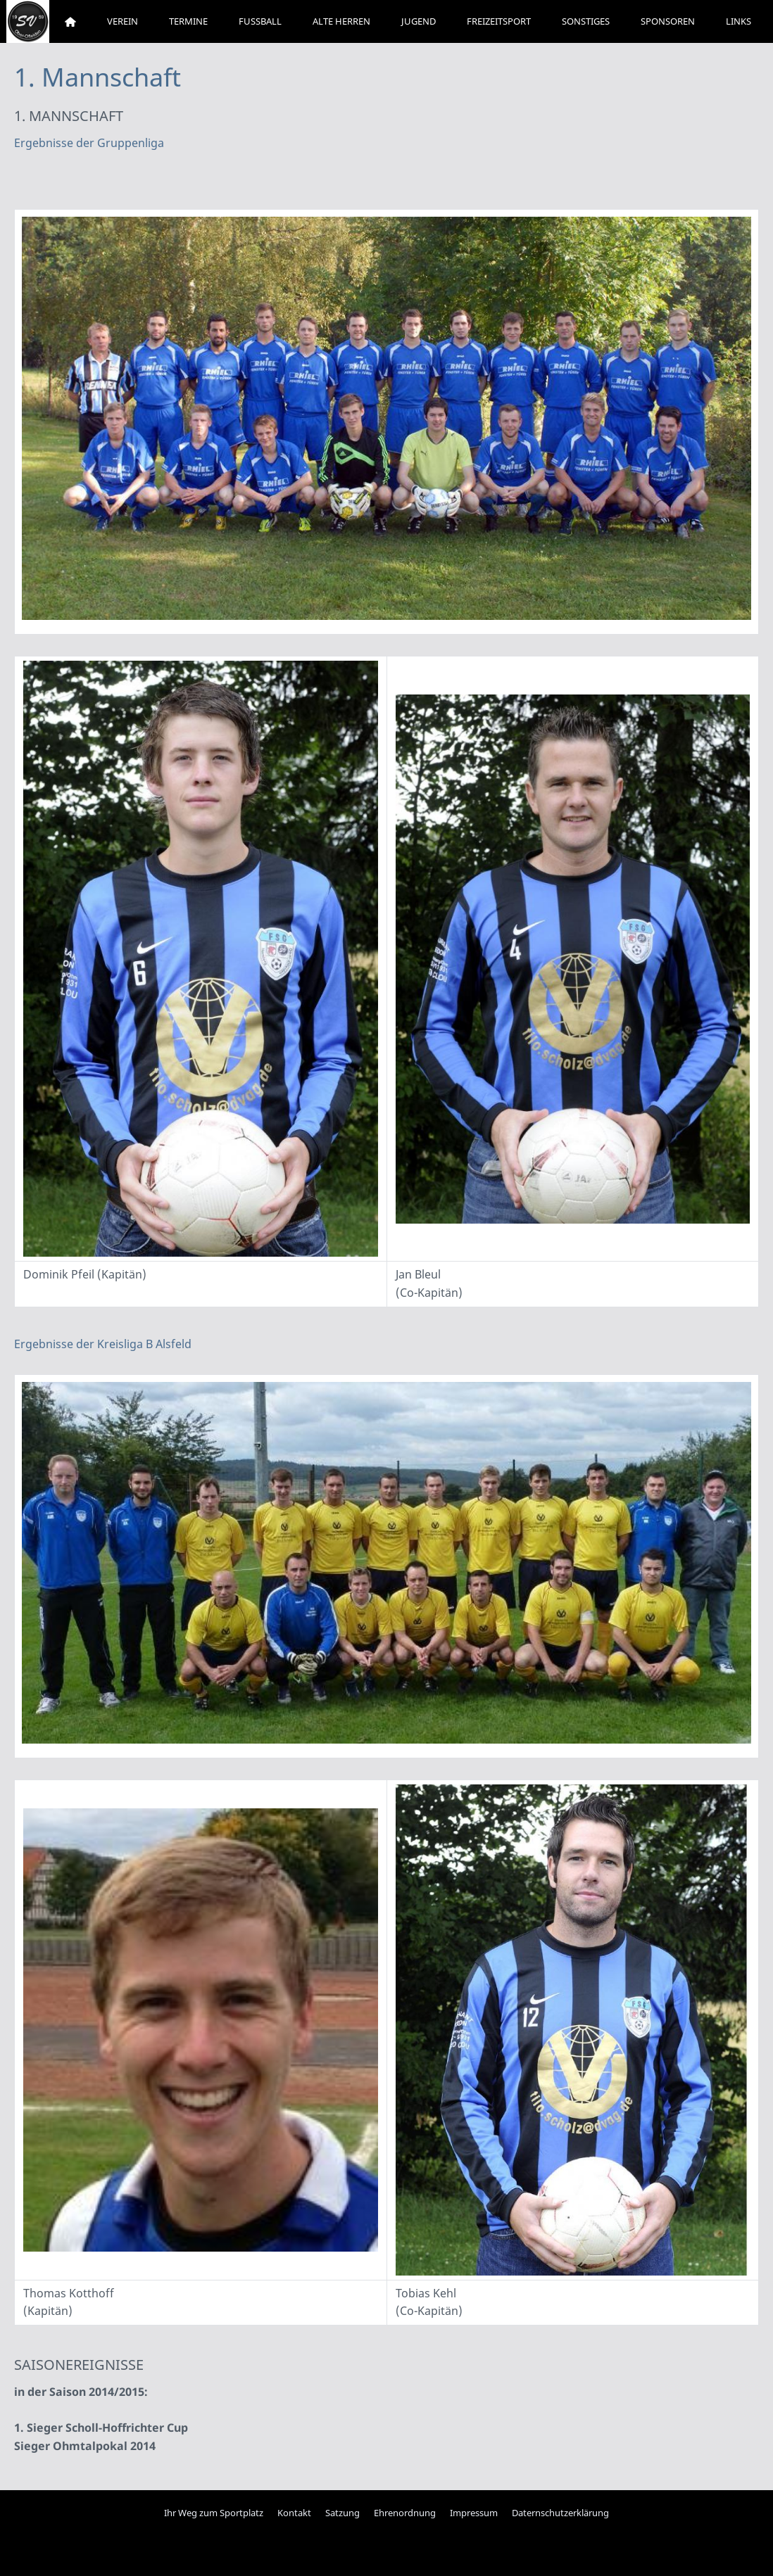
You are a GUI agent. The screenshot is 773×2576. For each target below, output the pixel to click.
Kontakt (294, 2512)
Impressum (474, 2512)
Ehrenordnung (405, 2512)
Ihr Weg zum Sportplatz (213, 2512)
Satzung (342, 2512)
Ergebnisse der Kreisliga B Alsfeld (102, 1344)
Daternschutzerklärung (560, 2512)
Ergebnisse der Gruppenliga (89, 143)
